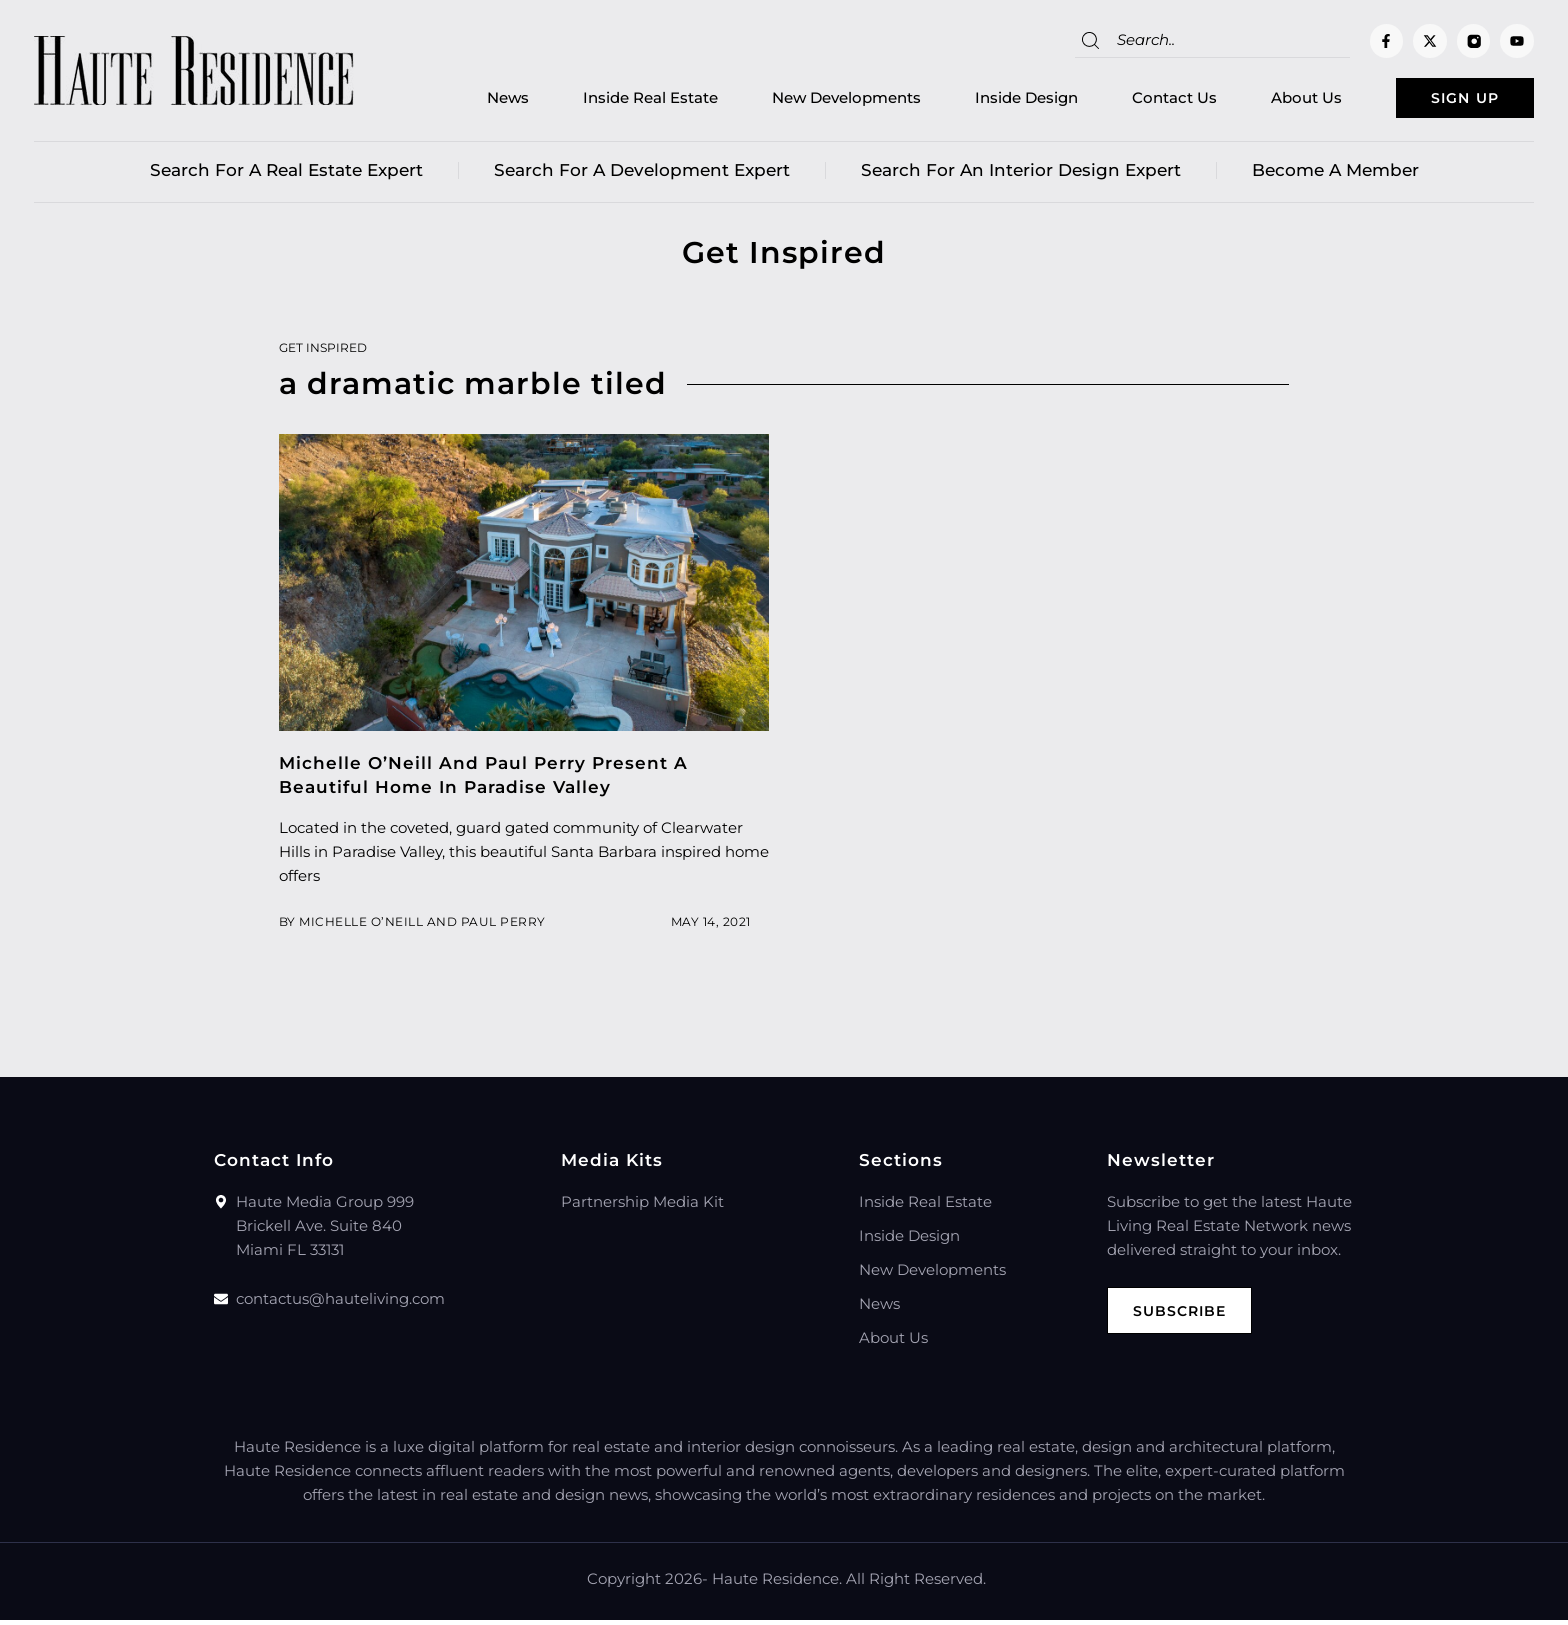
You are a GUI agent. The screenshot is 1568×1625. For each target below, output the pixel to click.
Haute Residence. (777, 1583)
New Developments (814, 100)
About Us (1274, 100)
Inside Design (994, 100)
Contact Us (1142, 100)
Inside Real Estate (618, 100)
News (476, 100)
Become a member (1335, 175)
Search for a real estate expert (286, 175)
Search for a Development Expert (642, 175)
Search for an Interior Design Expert (1021, 175)
